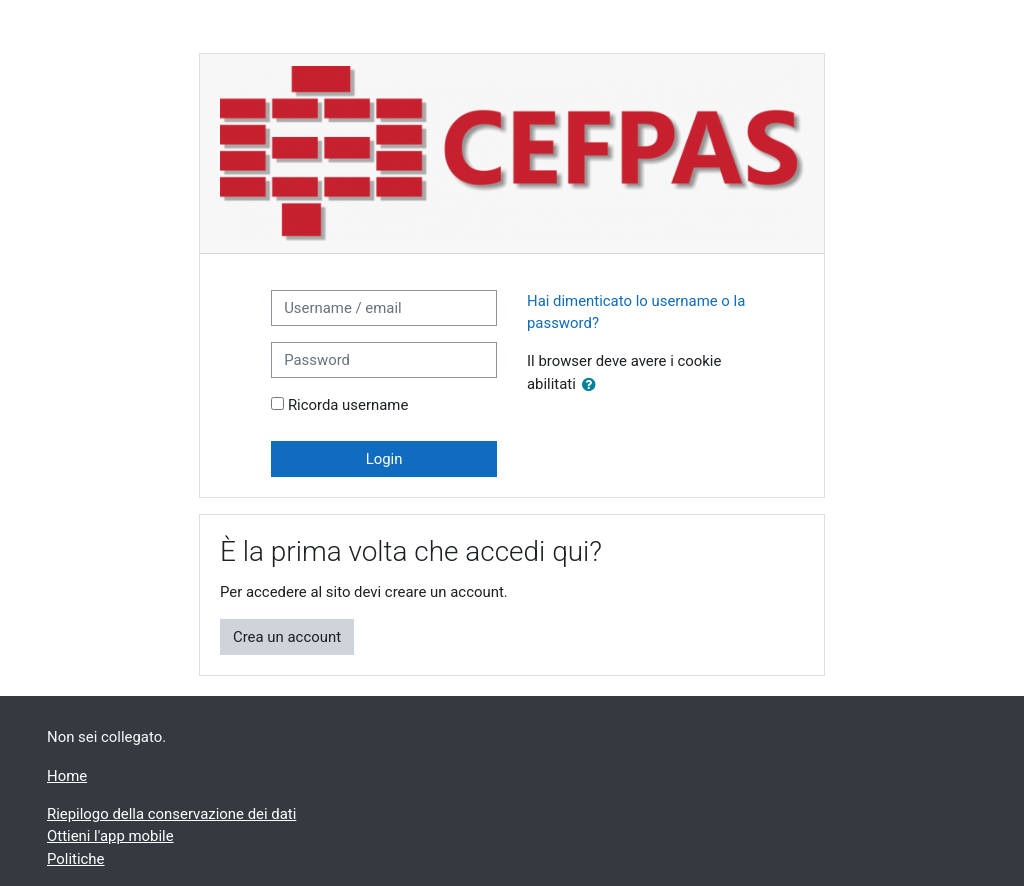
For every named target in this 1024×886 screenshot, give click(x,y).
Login (384, 459)
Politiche (75, 859)
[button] (593, 385)
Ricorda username (348, 405)
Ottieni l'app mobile (110, 836)
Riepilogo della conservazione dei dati (171, 814)
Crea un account (287, 637)
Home (67, 776)
